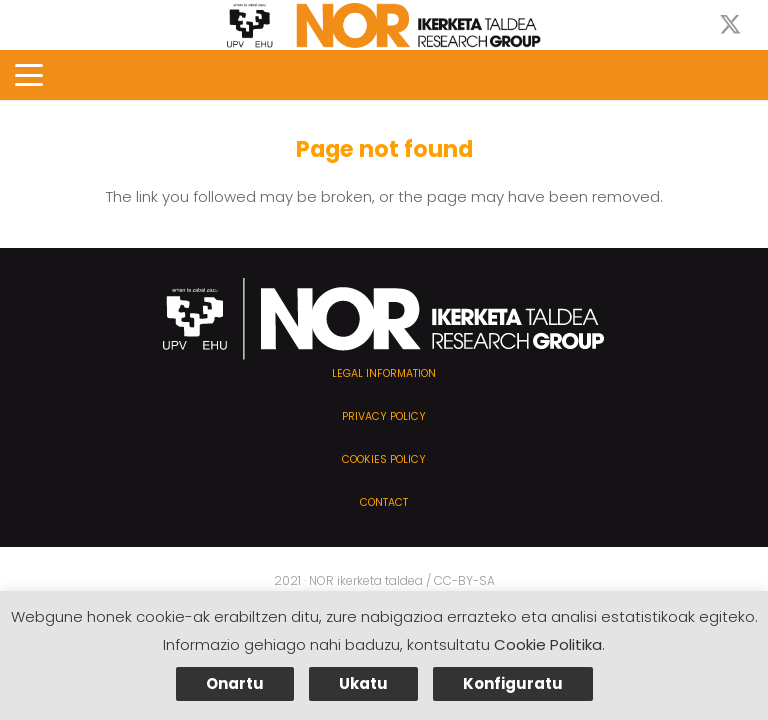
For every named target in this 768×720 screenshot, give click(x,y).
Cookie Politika (548, 644)
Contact (384, 502)
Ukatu (363, 683)
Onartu (235, 683)
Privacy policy (384, 416)
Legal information (384, 373)
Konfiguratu (513, 683)
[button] (29, 75)
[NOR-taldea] (384, 25)
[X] (730, 25)
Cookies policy (384, 459)
